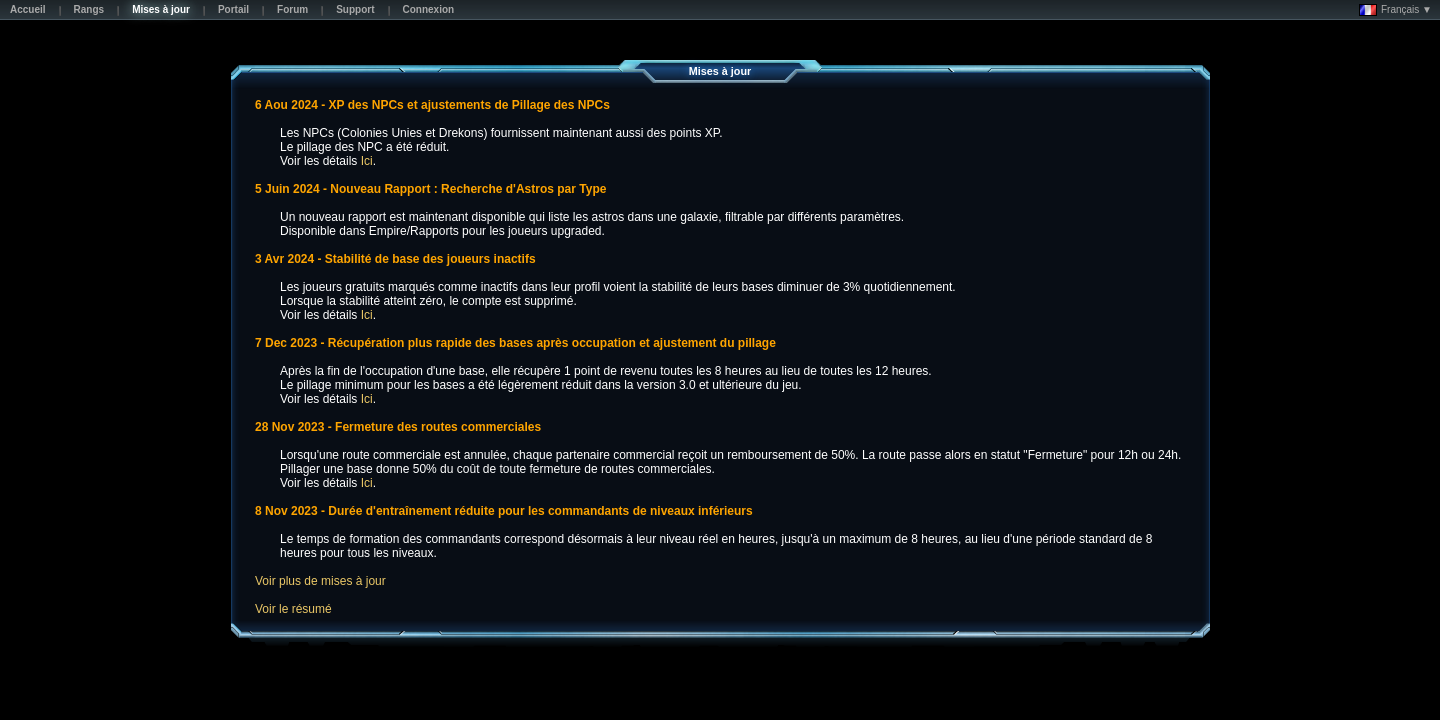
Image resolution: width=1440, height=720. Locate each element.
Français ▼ (1395, 10)
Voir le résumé (293, 609)
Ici (367, 161)
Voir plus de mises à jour (320, 581)
